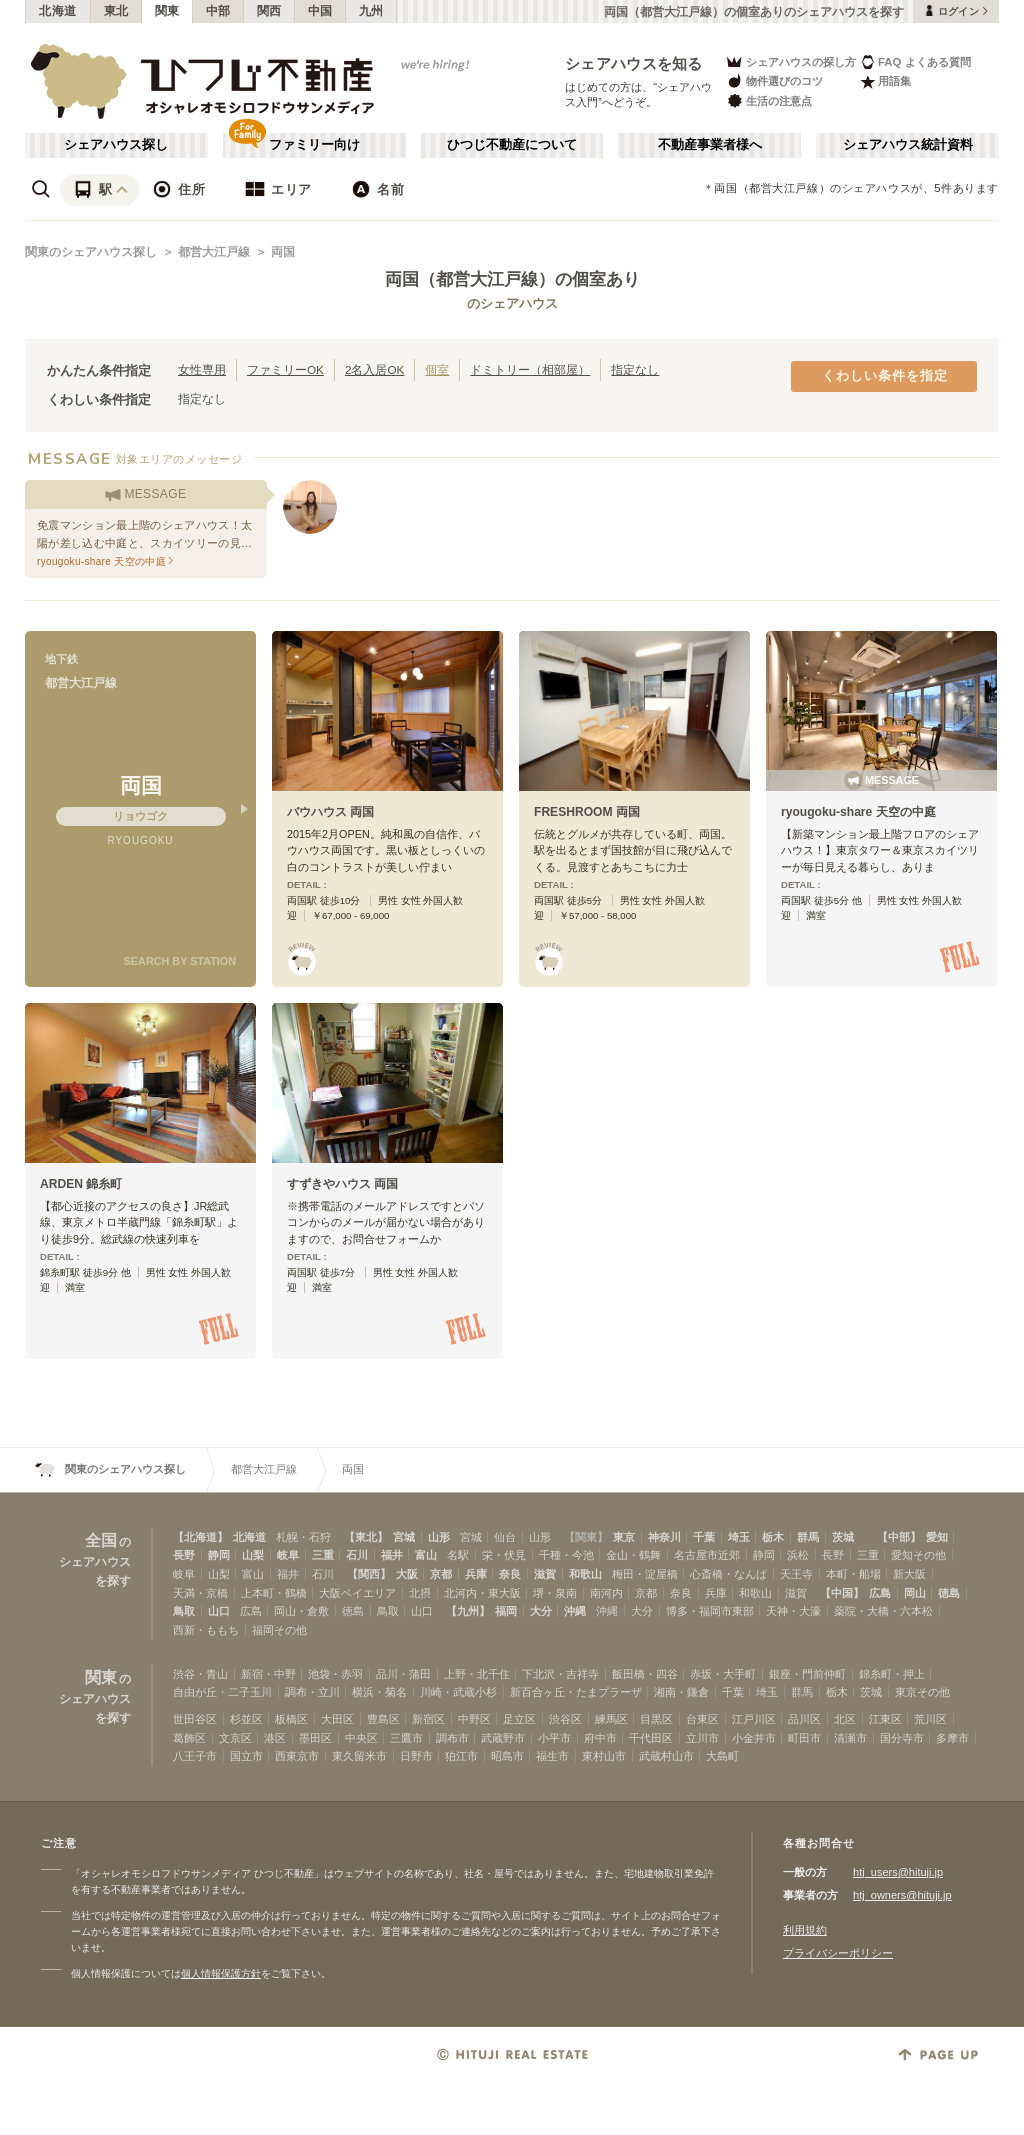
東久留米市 (359, 1756)
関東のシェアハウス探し (91, 252)
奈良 (510, 1574)
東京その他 (922, 1692)
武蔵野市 (503, 1738)
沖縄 (575, 1611)
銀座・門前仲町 (807, 1674)
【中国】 (842, 1593)
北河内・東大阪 (482, 1593)
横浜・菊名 (379, 1692)
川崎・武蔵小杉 (458, 1692)
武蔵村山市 (666, 1756)
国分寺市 (902, 1738)
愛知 (937, 1537)
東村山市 (604, 1756)
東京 (624, 1537)
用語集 (885, 81)
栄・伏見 (504, 1555)
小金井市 (754, 1738)
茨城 (843, 1537)
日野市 (416, 1756)
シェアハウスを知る (634, 63)
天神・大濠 (793, 1611)
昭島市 (507, 1756)
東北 (116, 11)
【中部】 (899, 1537)
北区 (845, 1719)
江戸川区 (754, 1719)
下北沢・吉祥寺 (560, 1674)
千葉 (704, 1537)
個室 (437, 369)
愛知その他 (918, 1555)
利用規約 (805, 1930)
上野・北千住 (477, 1674)
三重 (323, 1555)
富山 (426, 1555)
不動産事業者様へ (710, 145)
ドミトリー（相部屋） (530, 369)
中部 (218, 11)
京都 (441, 1574)
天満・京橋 (200, 1593)
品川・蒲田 (403, 1674)
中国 (320, 11)
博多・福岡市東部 (710, 1611)
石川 (357, 1555)
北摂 (420, 1593)
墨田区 (315, 1738)
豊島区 (383, 1719)
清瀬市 (850, 1738)
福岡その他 (279, 1630)
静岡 (219, 1555)
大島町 (722, 1756)
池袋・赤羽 (335, 1674)
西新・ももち (206, 1630)
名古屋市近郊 (707, 1555)
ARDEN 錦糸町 (81, 1184)
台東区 (702, 1719)
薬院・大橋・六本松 (883, 1611)
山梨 (253, 1555)
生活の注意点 (768, 100)
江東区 (885, 1719)
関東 (167, 11)
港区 (275, 1738)
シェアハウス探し (116, 145)
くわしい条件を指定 (885, 376)
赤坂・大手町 (723, 1674)
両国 (283, 252)
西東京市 (297, 1756)
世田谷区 (195, 1719)
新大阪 (909, 1574)
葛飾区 (189, 1738)
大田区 (337, 1719)
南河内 (606, 1593)
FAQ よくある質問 (915, 61)
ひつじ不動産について (512, 145)
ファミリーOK (285, 369)
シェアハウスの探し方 (790, 61)
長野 (184, 1555)
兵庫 (476, 1574)
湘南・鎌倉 (681, 1692)
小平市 (554, 1738)
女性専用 (202, 369)
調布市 (452, 1738)
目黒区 (656, 1719)
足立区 (519, 1719)
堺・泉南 (555, 1593)
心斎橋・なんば (728, 1574)
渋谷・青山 (200, 1674)
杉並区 (246, 1719)
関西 (269, 11)
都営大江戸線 (214, 252)
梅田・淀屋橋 (645, 1574)
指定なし (635, 369)
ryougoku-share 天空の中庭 (858, 812)
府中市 (600, 1738)
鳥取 (184, 1611)
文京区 (235, 1738)
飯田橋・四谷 (645, 1674)
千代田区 (651, 1738)
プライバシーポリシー (838, 1953)
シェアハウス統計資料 (908, 145)
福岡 (506, 1611)
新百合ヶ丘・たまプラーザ (576, 1692)
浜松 (798, 1555)
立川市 (702, 1738)
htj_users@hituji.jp (898, 1872)
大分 (541, 1611)
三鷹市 (406, 1738)
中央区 (361, 1738)
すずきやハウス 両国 (342, 1184)
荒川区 (930, 1719)
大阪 (407, 1574)
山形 (439, 1537)
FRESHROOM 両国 (587, 812)
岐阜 (288, 1555)
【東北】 (366, 1537)
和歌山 (585, 1574)
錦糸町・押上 (892, 1674)
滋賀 (545, 1574)
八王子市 (195, 1756)
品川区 (804, 1719)
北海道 (58, 11)
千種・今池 (566, 1555)
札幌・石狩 (303, 1537)
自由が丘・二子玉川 (222, 1692)
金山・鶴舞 (633, 1555)
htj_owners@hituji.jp (902, 1895)
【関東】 (586, 1537)
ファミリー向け (314, 145)
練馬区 (611, 1719)
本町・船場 (853, 1574)
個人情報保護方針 (221, 1973)
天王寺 (796, 1574)
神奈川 (664, 1537)
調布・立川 (312, 1692)
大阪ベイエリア (357, 1593)
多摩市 (952, 1738)
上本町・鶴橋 (274, 1593)
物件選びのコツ (774, 81)
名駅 (458, 1555)
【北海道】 (200, 1537)
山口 (219, 1611)
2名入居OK (374, 369)
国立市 (246, 1756)
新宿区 (428, 1719)
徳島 (949, 1593)
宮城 (404, 1537)
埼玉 (739, 1537)
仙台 (505, 1537)
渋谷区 (565, 1719)
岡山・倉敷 (301, 1611)
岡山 (915, 1593)
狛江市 (461, 1756)
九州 (371, 11)
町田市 (804, 1738)
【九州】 (468, 1611)
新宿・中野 (268, 1674)
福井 (392, 1555)
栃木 (773, 1537)
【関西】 (369, 1574)
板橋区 (291, 1719)
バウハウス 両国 (330, 812)
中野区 (474, 1719)
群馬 (808, 1537)
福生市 (552, 1756)
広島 (880, 1593)
